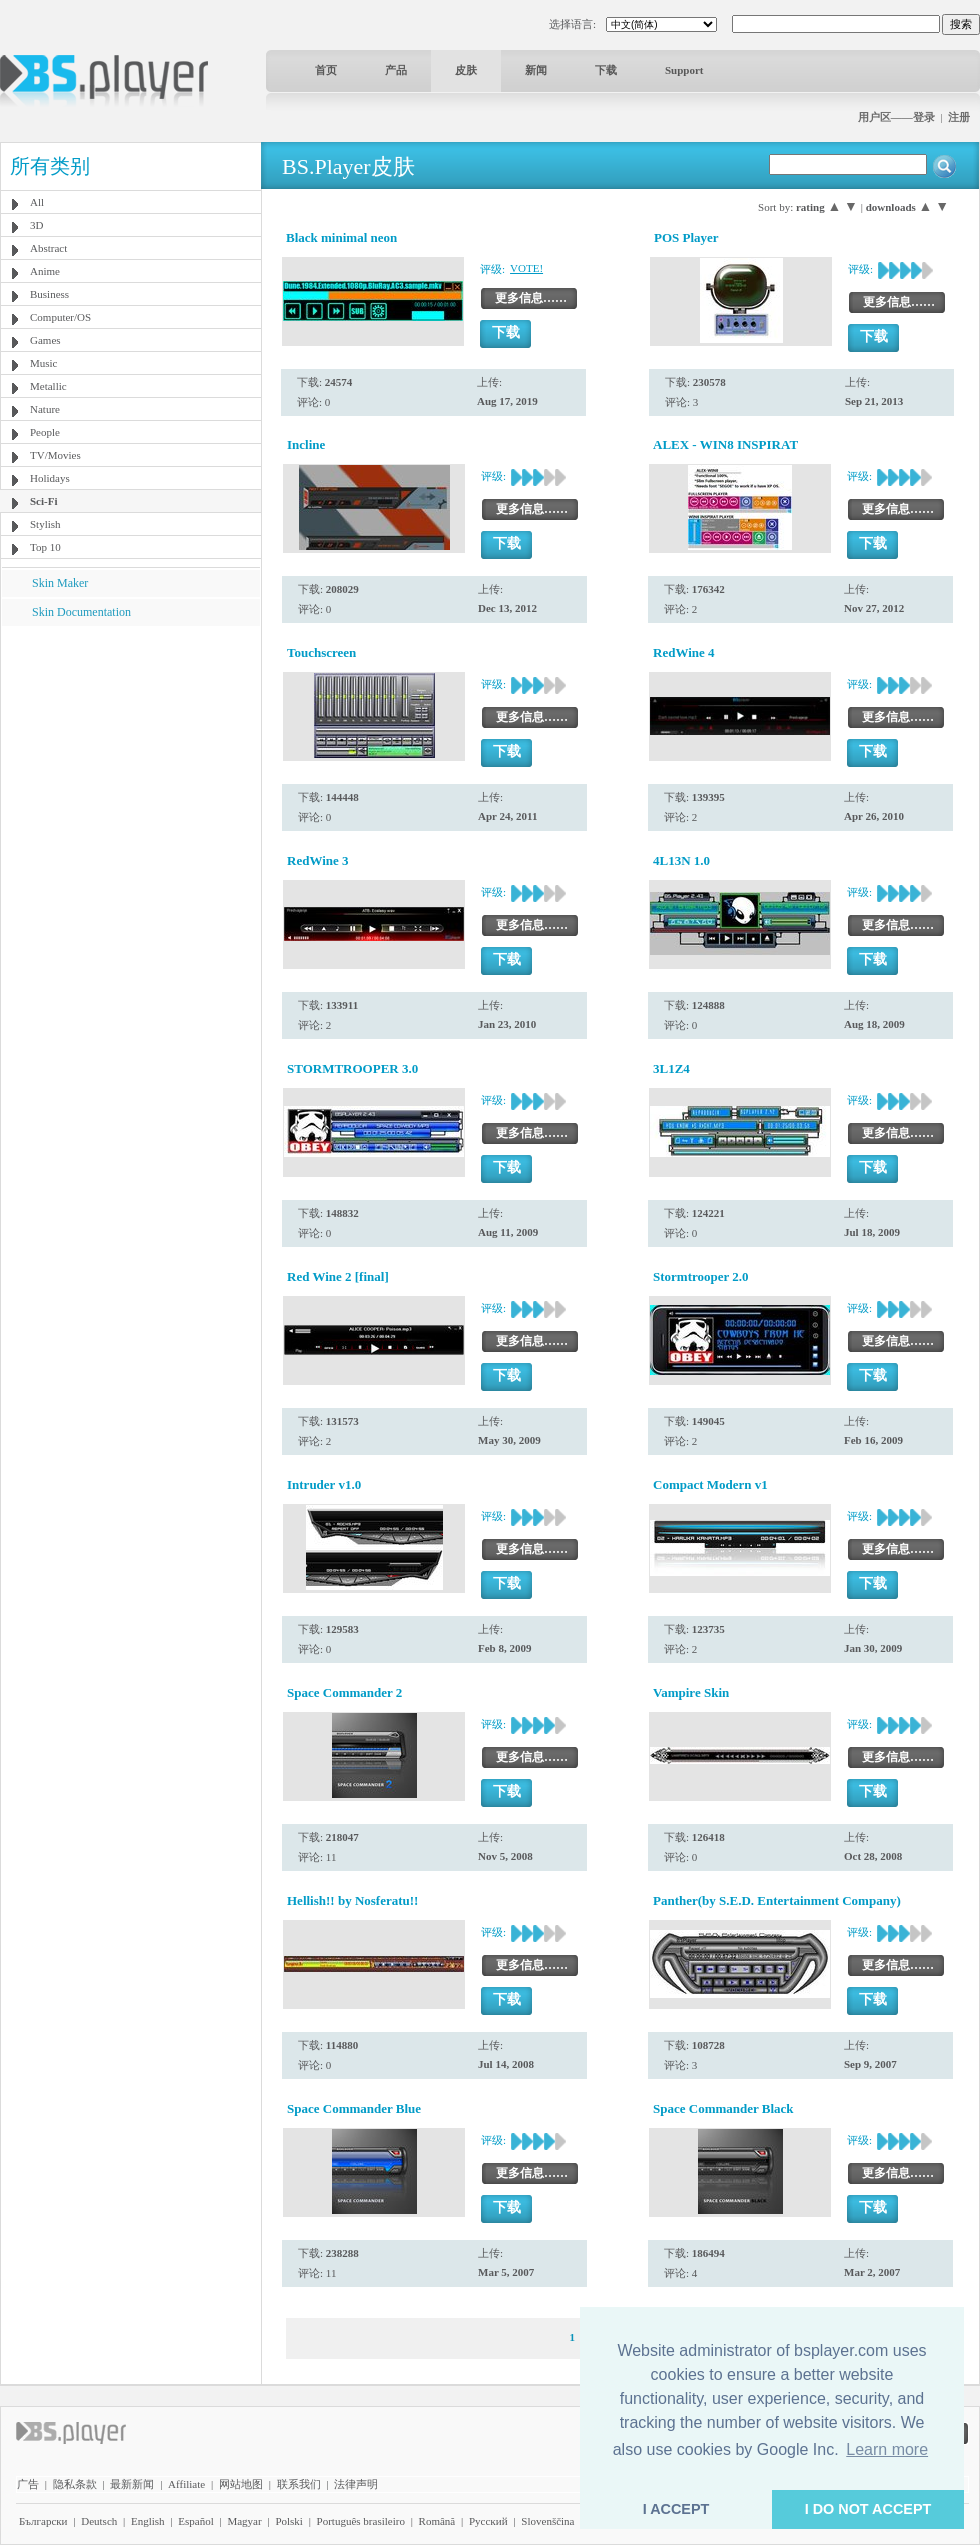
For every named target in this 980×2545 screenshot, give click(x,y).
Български (43, 2521)
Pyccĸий (488, 2521)
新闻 (536, 70)
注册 (959, 117)
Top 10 (45, 547)
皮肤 (466, 70)
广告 (28, 2484)
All (37, 202)
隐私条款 (75, 2484)
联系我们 (299, 2484)
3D (36, 225)
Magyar (244, 2521)
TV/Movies (55, 455)
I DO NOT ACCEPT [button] (868, 2509)
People (45, 432)
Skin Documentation (81, 612)
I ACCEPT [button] (676, 2509)
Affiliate (186, 2484)
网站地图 (241, 2484)
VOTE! (526, 268)
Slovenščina (547, 2521)
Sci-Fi (44, 501)
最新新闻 (132, 2484)
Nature (45, 409)
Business (49, 294)
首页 (326, 70)
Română (437, 2521)
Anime (45, 271)
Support (684, 70)
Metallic (48, 386)
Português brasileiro (361, 2521)
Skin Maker (60, 583)
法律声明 (356, 2484)
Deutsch (99, 2521)
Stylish (45, 524)
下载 (606, 70)
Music (44, 363)
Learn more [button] (887, 2449)
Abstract (48, 248)
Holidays (50, 478)
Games (45, 340)
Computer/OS (60, 317)
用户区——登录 (896, 117)
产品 (396, 70)
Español (195, 2521)
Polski (289, 2521)
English (148, 2521)
